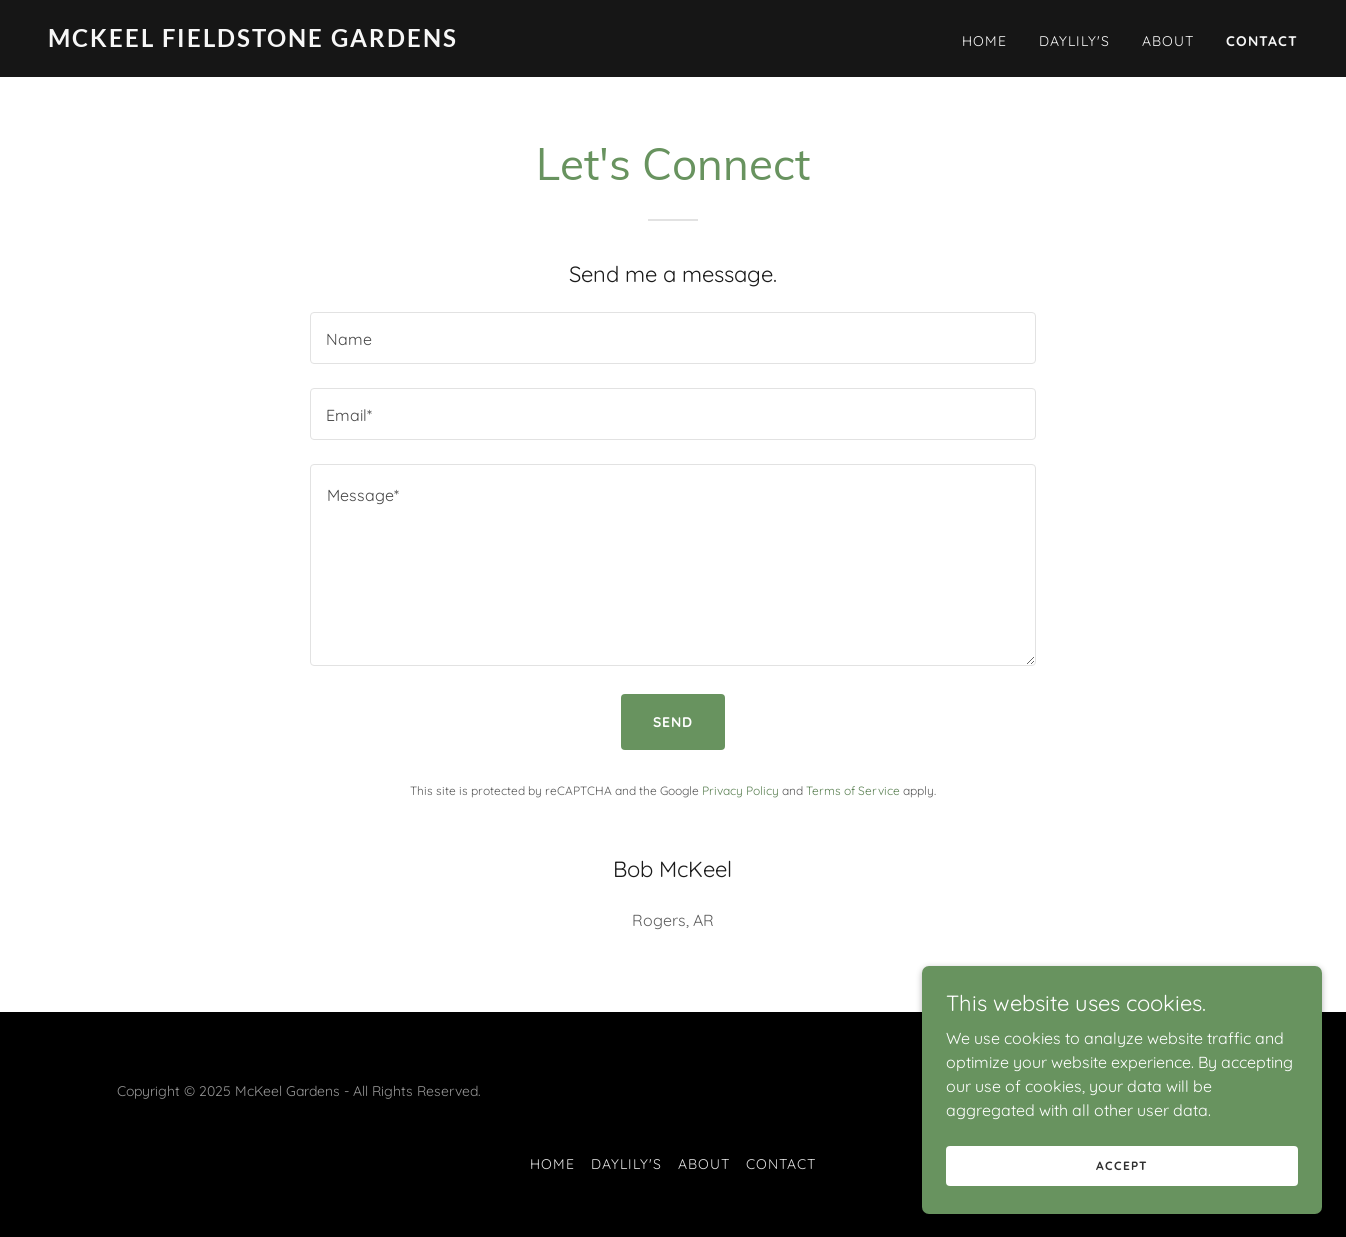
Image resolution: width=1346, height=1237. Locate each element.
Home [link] (984, 41)
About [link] (1168, 41)
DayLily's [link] (1074, 41)
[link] (352, 41)
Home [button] (552, 1164)
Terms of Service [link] (853, 790)
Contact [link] (1262, 41)
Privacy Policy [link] (740, 790)
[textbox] (672, 338)
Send (673, 722)
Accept (1121, 1165)
